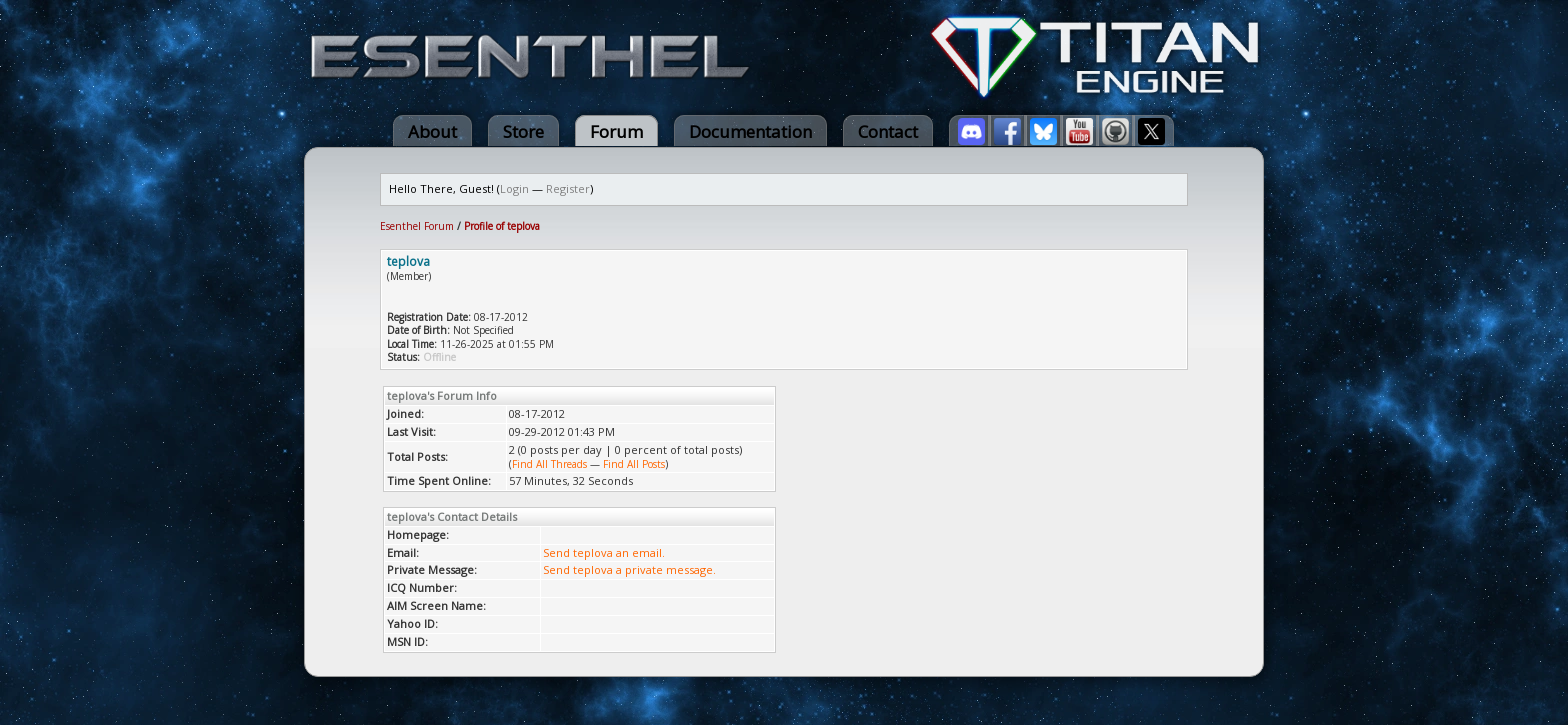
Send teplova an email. (604, 552)
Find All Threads (549, 464)
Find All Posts (634, 464)
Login (514, 188)
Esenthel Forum (417, 226)
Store (523, 131)
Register (568, 188)
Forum (616, 131)
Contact (888, 131)
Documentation (750, 131)
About (432, 131)
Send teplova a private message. (629, 569)
